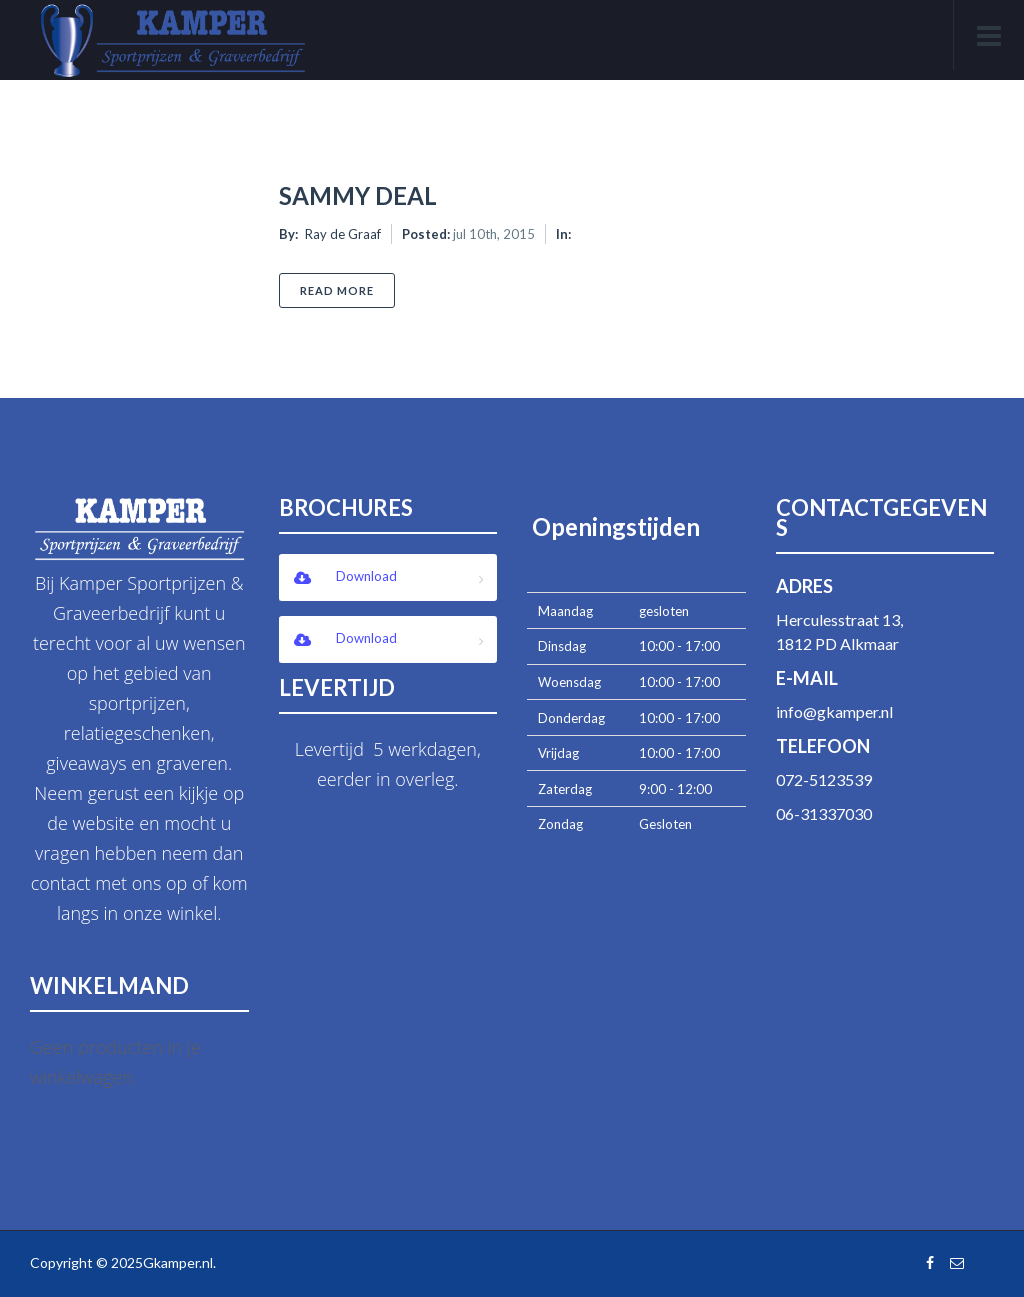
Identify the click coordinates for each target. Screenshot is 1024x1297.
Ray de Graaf (343, 234)
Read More (347, 290)
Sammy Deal (358, 195)
